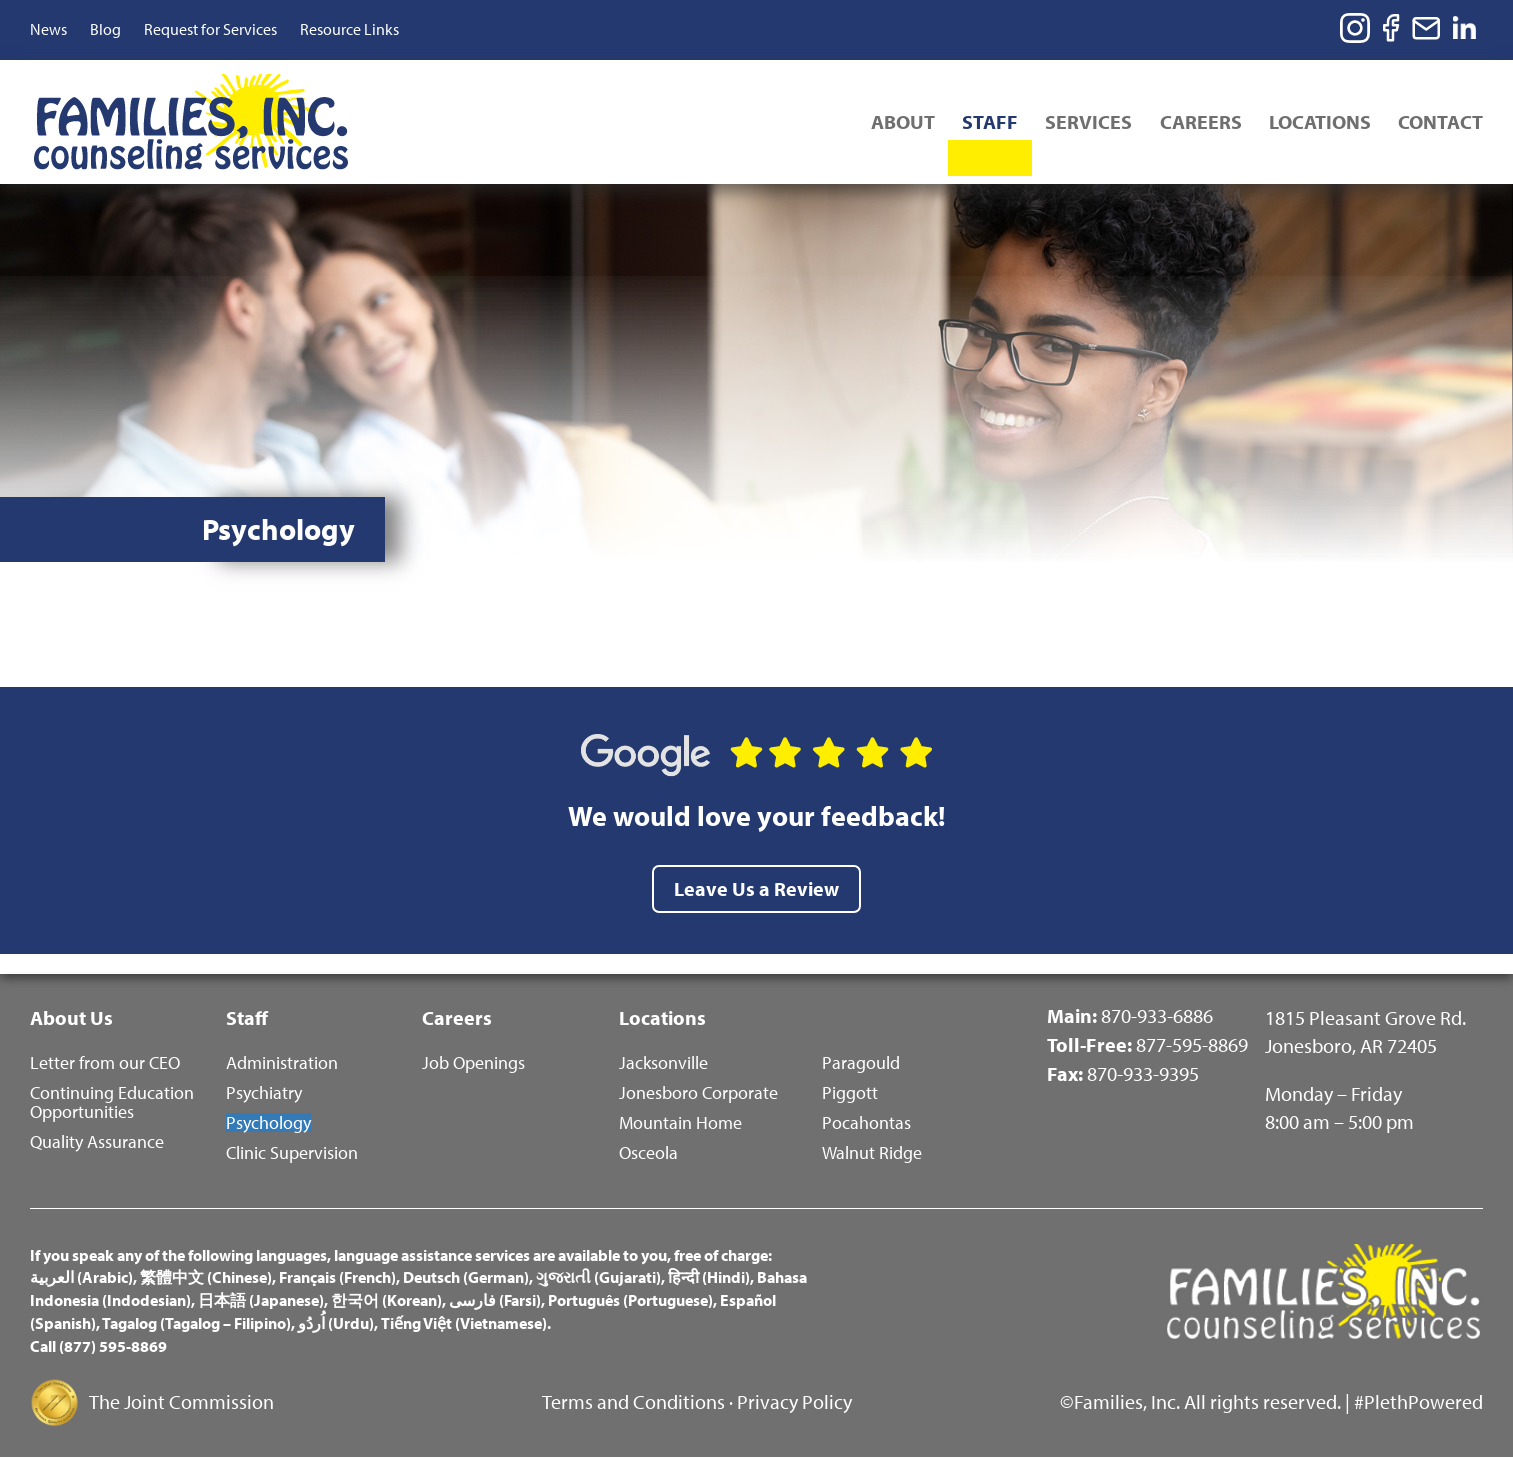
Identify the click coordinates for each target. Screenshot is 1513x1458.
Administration (282, 1061)
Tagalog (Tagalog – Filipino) (196, 1323)
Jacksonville (663, 1061)
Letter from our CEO (105, 1061)
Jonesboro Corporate (698, 1091)
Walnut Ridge (872, 1151)
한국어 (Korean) (386, 1300)
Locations (1317, 123)
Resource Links (349, 29)
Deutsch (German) (466, 1277)
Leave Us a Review (756, 885)
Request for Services (210, 29)
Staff (979, 123)
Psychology (268, 1121)
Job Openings (473, 1061)
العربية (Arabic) (81, 1277)
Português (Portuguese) (630, 1300)
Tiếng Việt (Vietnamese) (464, 1323)
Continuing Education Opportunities (112, 1101)
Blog (105, 29)
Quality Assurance (97, 1140)
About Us (71, 1015)
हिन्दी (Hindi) (709, 1277)
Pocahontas (866, 1121)
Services (1080, 123)
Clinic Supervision (292, 1151)
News (48, 29)
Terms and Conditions (633, 1401)
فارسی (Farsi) (495, 1300)
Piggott (850, 1091)
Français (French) (337, 1277)
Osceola (648, 1151)
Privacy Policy (794, 1401)
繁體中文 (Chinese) (206, 1277)
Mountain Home (680, 1121)
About (889, 123)
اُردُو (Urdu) (336, 1323)
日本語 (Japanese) (261, 1300)
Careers (1195, 123)
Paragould (861, 1061)
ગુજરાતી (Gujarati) (598, 1277)
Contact (1440, 123)
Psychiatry (264, 1091)
